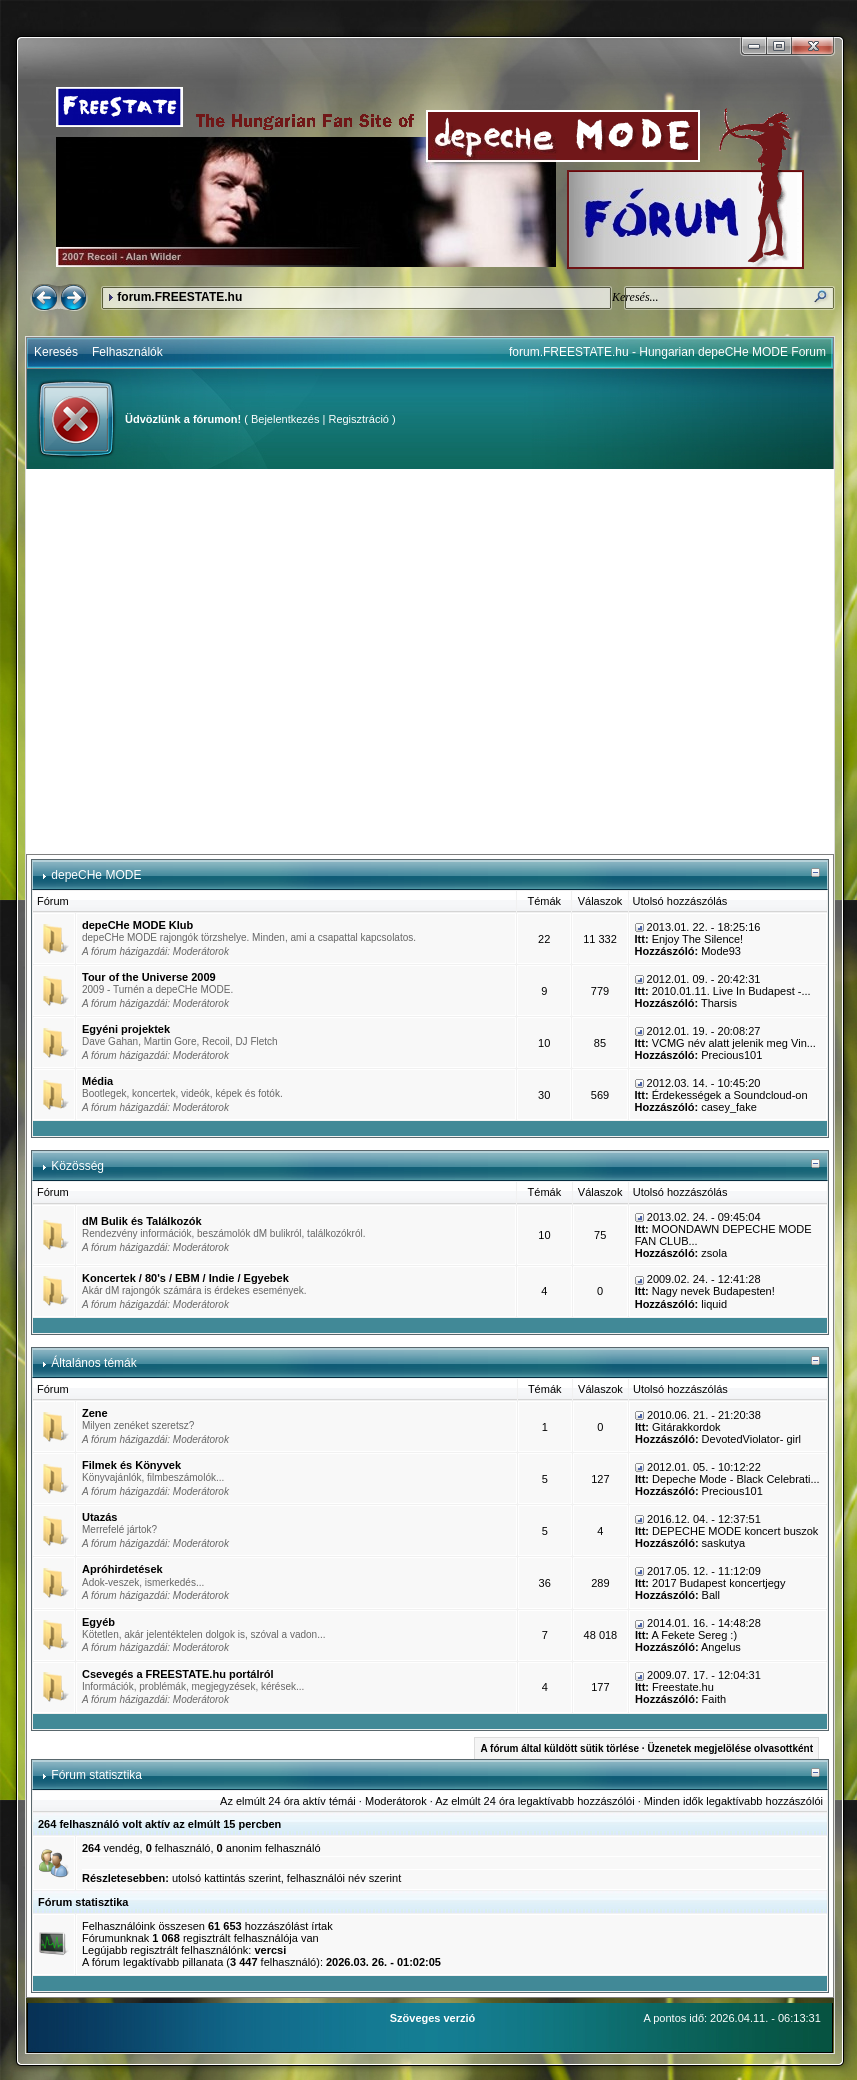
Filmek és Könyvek (131, 1465)
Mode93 (721, 951)
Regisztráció (358, 419)
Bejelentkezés (285, 419)
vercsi (270, 1950)
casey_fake (729, 1107)
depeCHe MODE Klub (137, 925)
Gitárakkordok (686, 1427)
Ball (711, 1595)
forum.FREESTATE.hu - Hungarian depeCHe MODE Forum (667, 352)
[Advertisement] (187, 661)
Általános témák (93, 1363)
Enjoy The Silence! (698, 939)
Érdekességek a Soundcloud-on (730, 1095)
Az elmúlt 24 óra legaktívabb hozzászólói (534, 1801)
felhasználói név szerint (344, 1878)
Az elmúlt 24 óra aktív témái (288, 1801)
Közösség (77, 1166)
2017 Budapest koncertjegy (718, 1583)
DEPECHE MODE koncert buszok (735, 1531)
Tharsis (719, 1003)
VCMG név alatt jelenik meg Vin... (734, 1043)
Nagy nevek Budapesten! (713, 1291)
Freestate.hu (683, 1687)
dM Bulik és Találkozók (142, 1221)
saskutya (723, 1543)
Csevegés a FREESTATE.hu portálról (178, 1674)
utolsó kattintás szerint (226, 1878)
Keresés (56, 352)
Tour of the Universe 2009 (149, 977)
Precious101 (731, 1055)
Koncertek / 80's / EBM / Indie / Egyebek (185, 1278)
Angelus (721, 1647)
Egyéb (98, 1622)
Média (97, 1081)
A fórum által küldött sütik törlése (559, 1748)
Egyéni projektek (126, 1029)
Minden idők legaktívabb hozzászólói (733, 1801)
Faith (714, 1699)
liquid (714, 1304)
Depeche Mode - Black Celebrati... (736, 1479)
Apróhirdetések (122, 1569)
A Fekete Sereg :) (694, 1635)
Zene (95, 1413)
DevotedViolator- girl (751, 1439)
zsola (714, 1253)
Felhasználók (127, 352)
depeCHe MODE (96, 875)
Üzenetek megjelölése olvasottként (730, 1748)
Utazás (99, 1517)
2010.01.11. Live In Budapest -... (731, 991)
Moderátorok (201, 951)
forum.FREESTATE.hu (179, 297)
